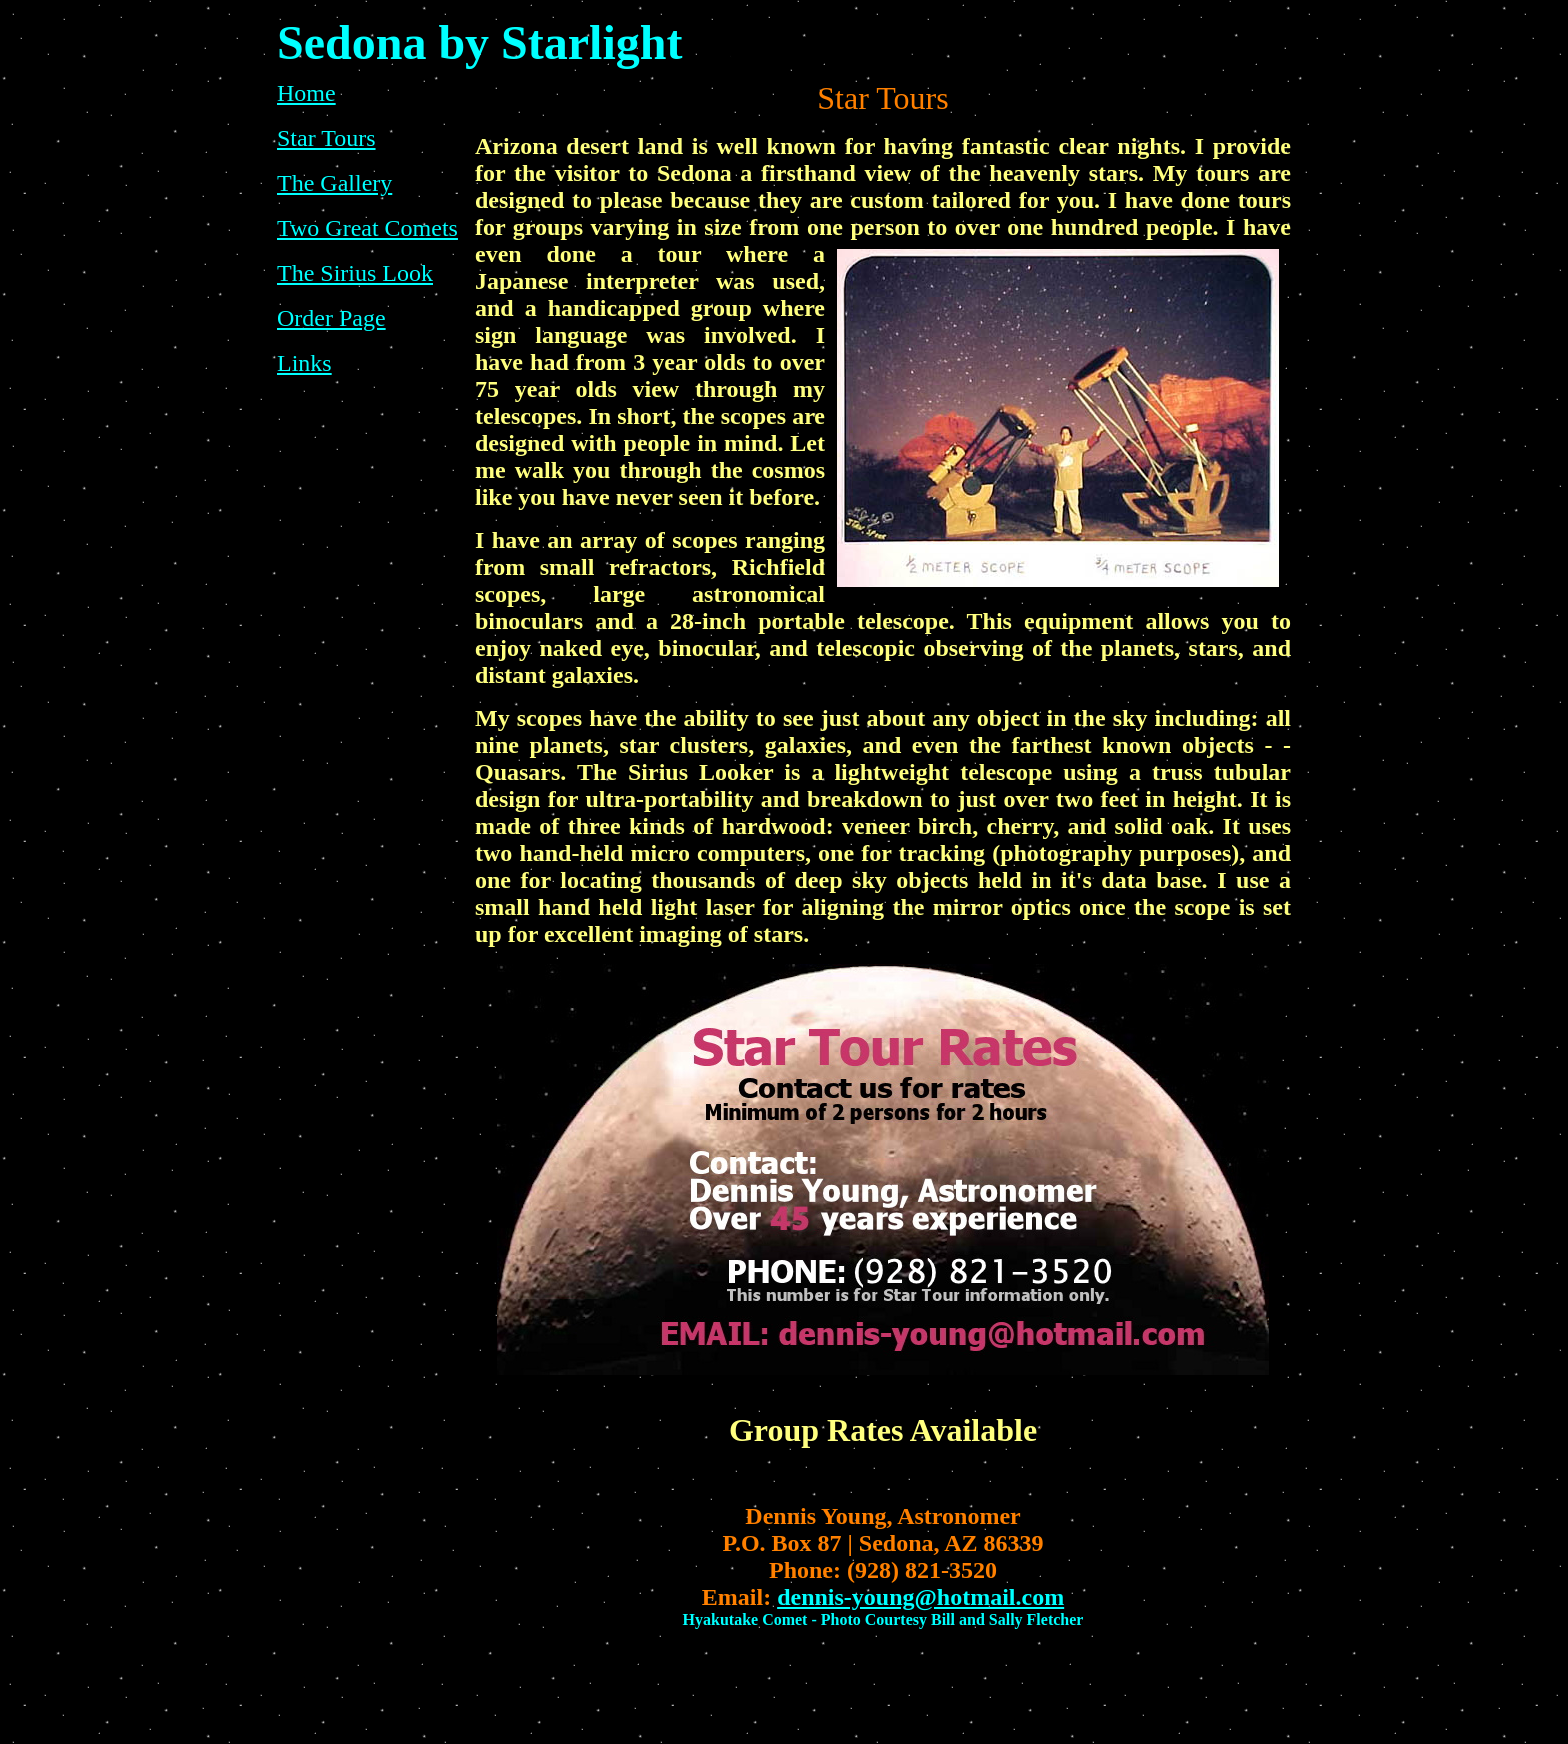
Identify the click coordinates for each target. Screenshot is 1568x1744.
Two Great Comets (367, 228)
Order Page (331, 318)
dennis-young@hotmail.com (920, 1597)
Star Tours (326, 138)
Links (304, 363)
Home (306, 93)
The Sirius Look (355, 273)
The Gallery (334, 183)
